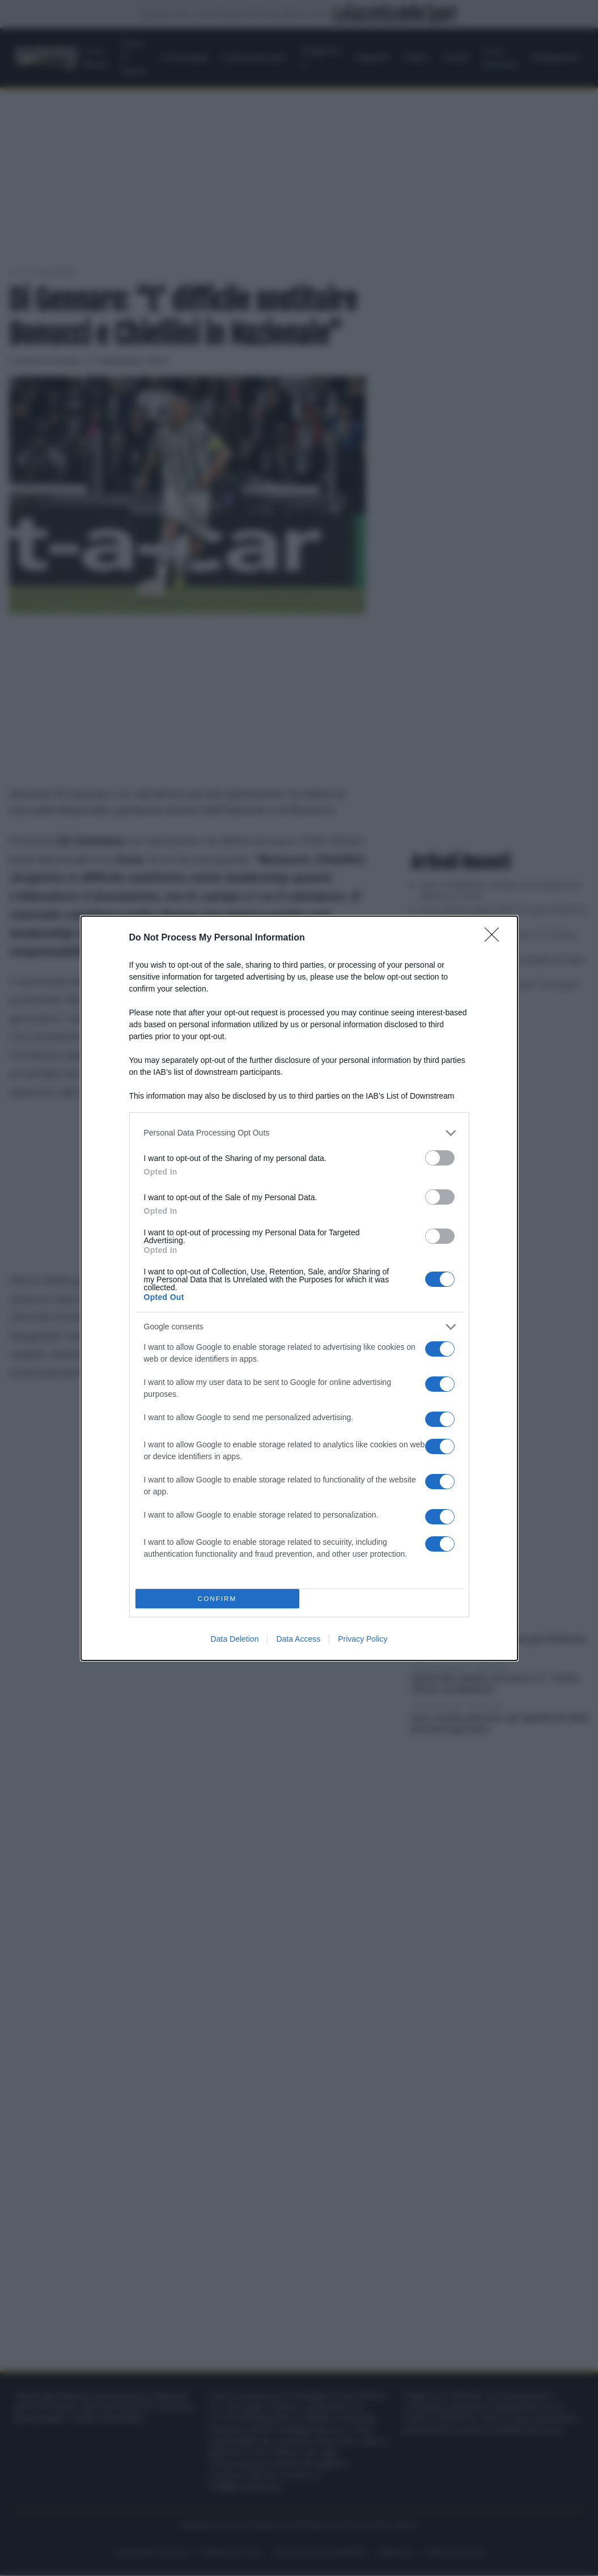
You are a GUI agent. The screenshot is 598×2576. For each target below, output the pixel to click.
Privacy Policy (362, 1638)
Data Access (298, 1638)
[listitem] (299, 1133)
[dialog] (299, 1288)
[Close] (495, 938)
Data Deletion (235, 1638)
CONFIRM (217, 1598)
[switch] (440, 1158)
